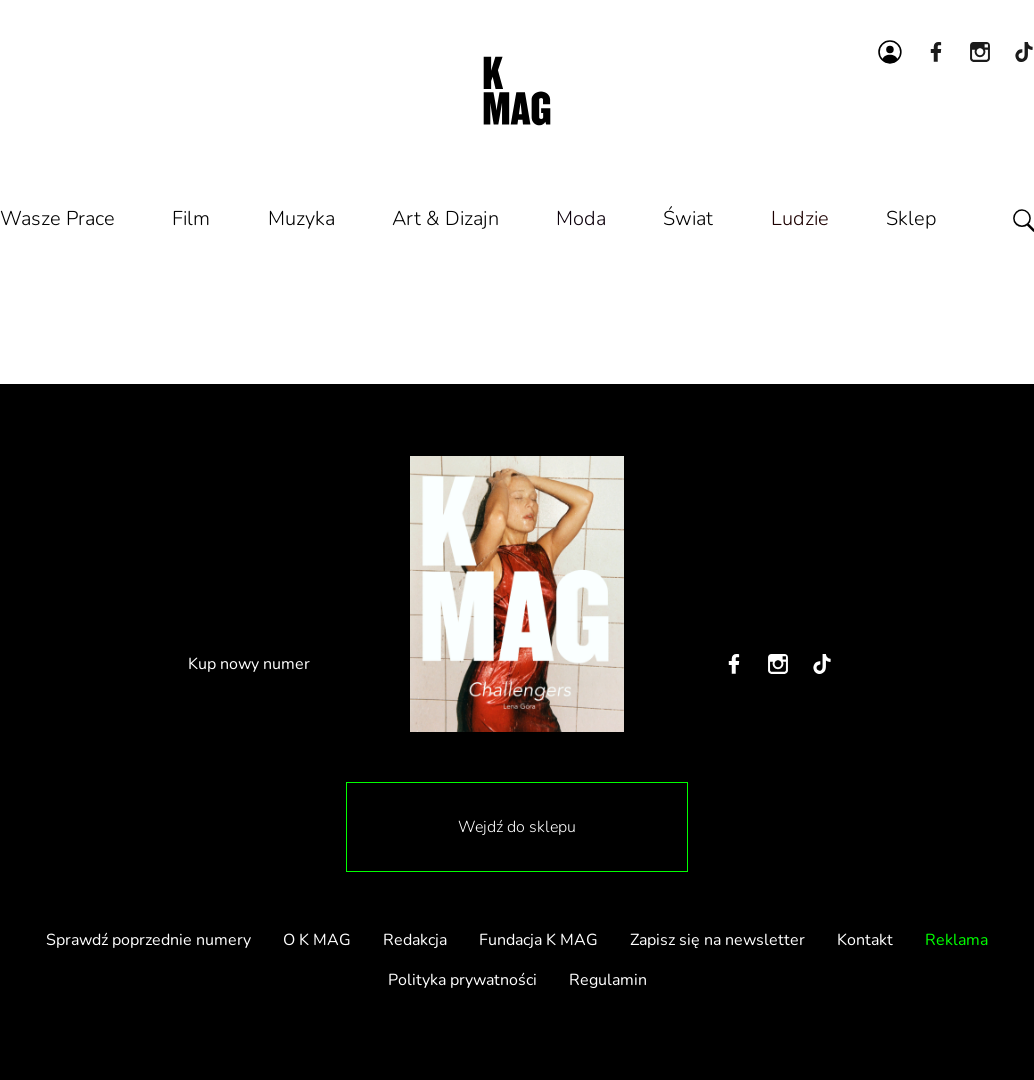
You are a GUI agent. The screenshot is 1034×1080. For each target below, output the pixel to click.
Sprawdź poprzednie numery (148, 940)
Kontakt (865, 940)
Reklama (956, 940)
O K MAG (317, 940)
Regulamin (608, 980)
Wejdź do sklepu (517, 827)
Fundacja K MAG (538, 940)
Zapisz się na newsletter (717, 940)
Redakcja (415, 940)
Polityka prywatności (462, 980)
